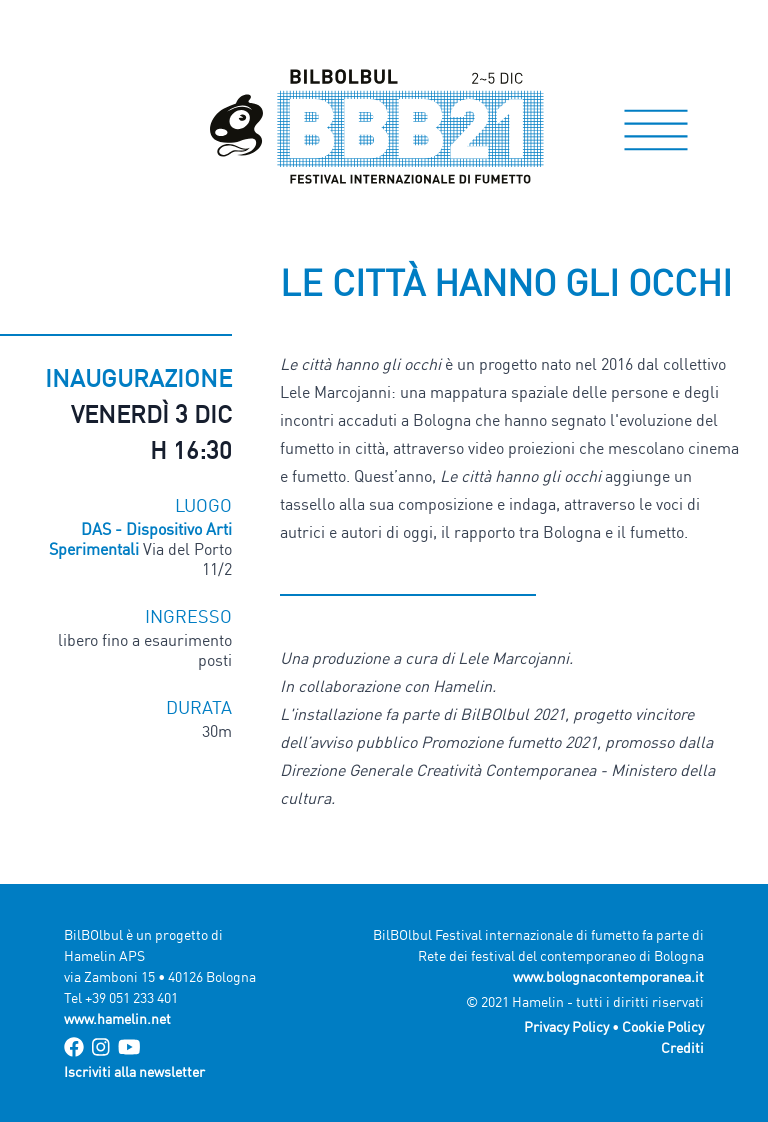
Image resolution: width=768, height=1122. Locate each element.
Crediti (682, 1047)
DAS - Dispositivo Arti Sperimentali (140, 539)
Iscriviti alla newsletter (134, 1071)
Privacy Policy (566, 1026)
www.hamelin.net (117, 1018)
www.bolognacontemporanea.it (608, 976)
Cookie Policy (663, 1026)
